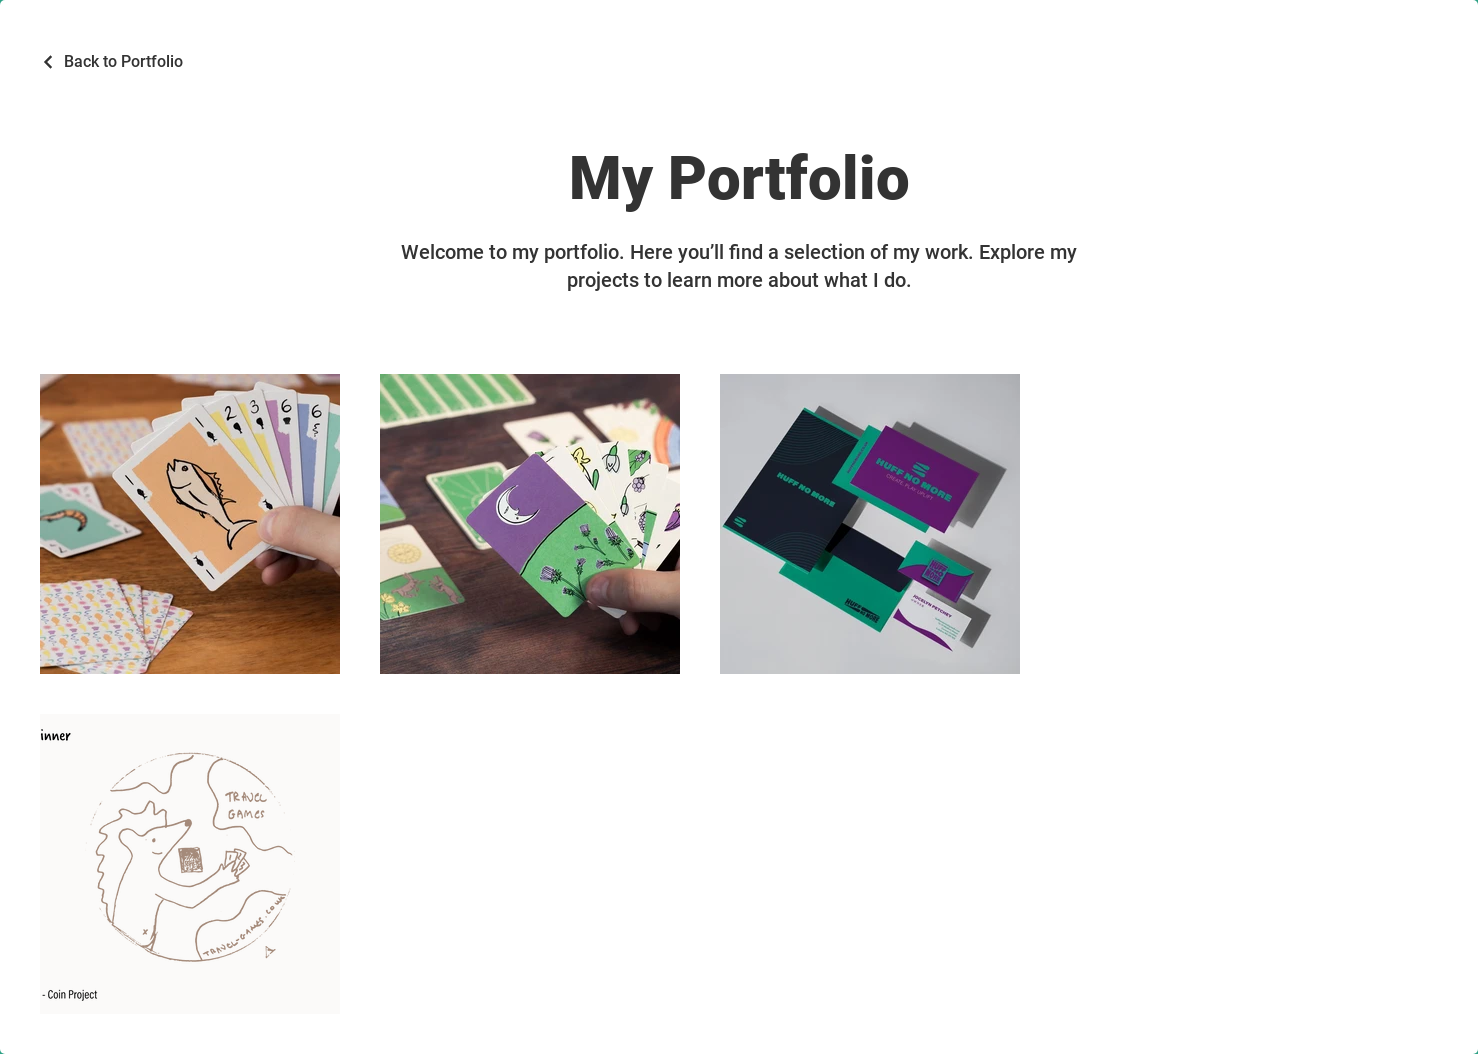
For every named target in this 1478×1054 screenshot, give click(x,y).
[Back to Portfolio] (111, 61)
